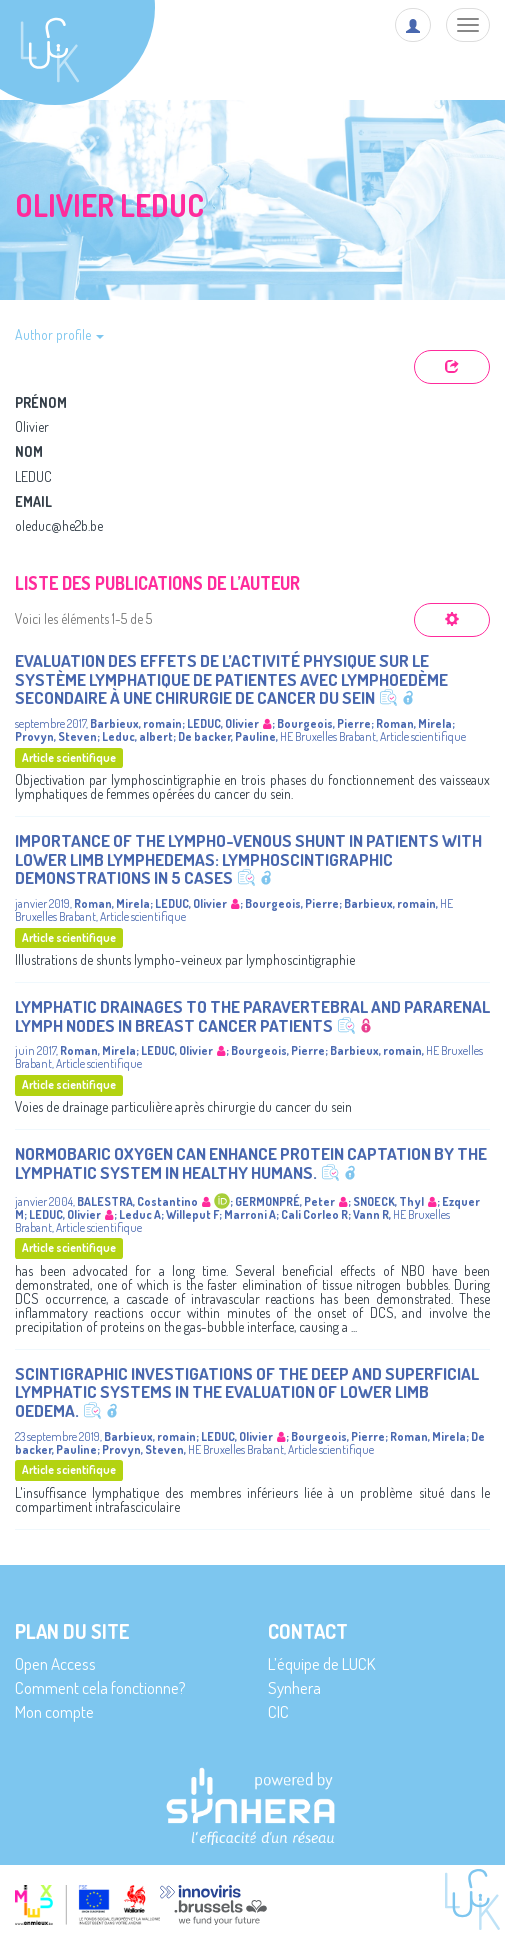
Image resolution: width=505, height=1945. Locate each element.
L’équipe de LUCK (321, 1663)
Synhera (294, 1687)
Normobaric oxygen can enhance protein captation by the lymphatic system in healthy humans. (251, 1163)
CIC (278, 1711)
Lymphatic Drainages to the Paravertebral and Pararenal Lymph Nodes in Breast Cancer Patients (252, 1016)
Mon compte (54, 1711)
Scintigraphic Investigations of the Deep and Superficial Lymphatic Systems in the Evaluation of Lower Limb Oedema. (247, 1392)
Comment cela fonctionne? (100, 1687)
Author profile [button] (59, 334)
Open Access (55, 1663)
